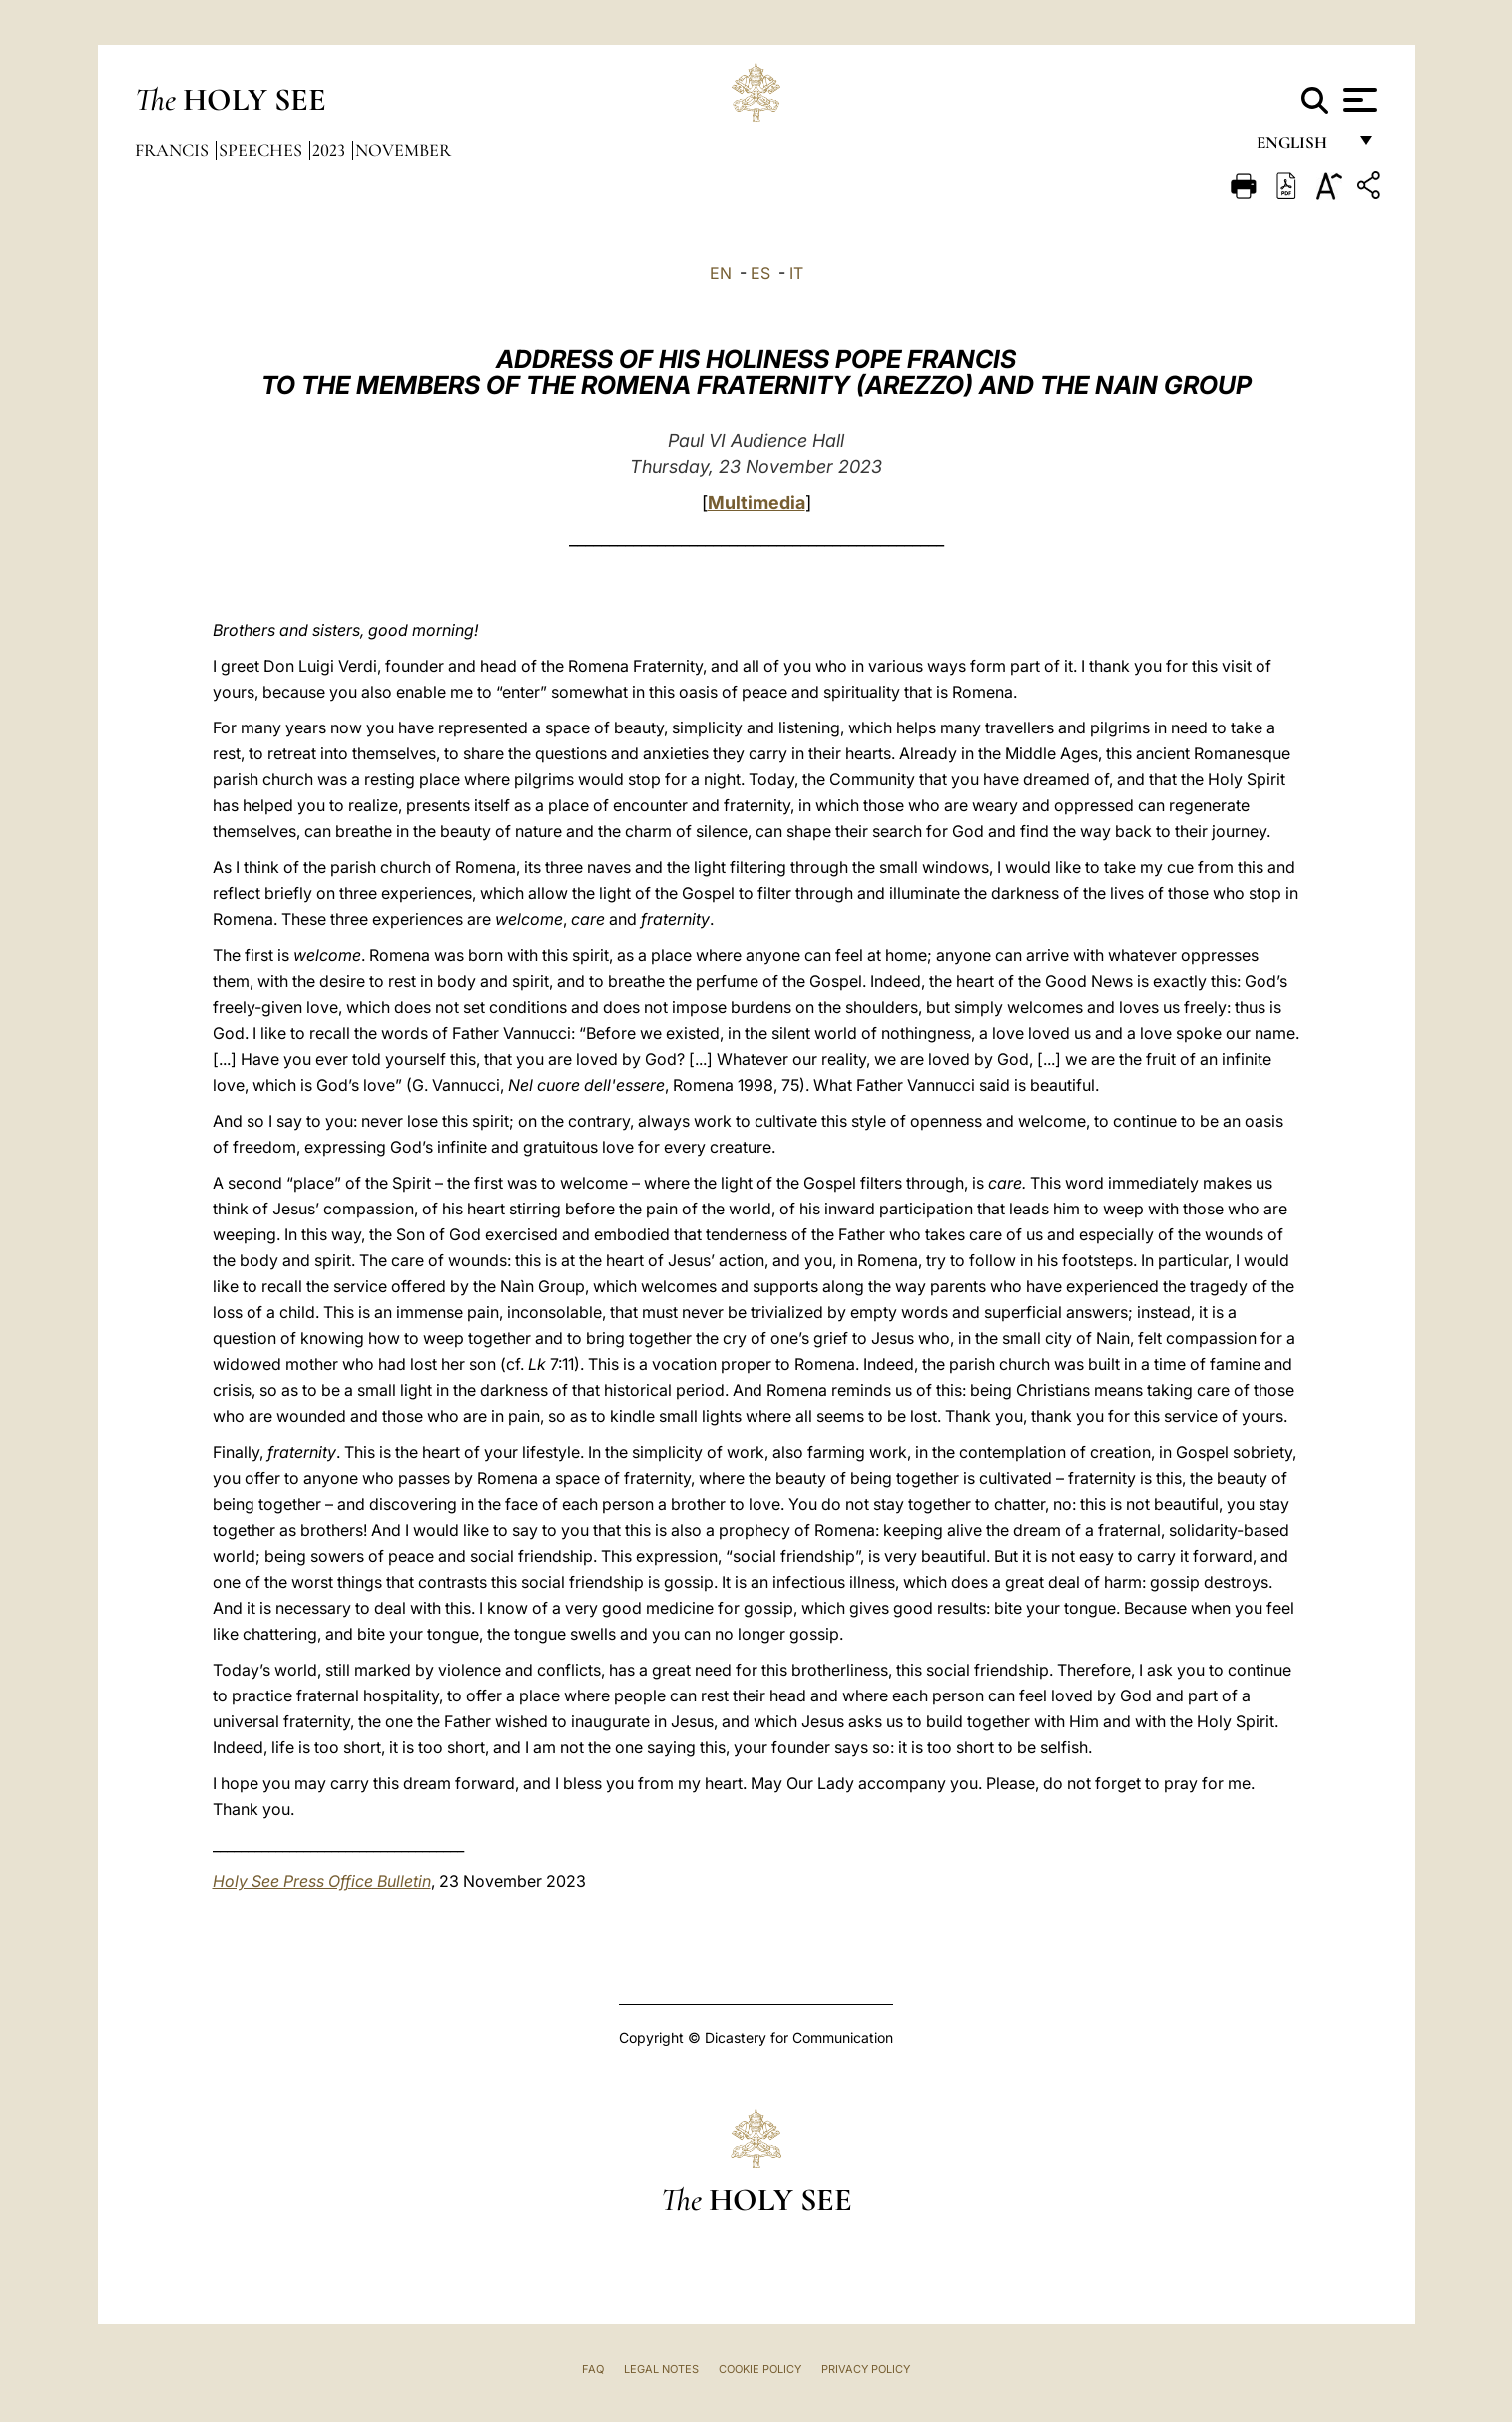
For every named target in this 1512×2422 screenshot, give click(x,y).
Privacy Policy (865, 2369)
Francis (174, 150)
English (1301, 147)
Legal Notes (661, 2369)
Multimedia (756, 502)
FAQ (593, 2369)
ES (760, 273)
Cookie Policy (760, 2369)
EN (721, 273)
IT (796, 273)
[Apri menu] (1357, 100)
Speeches (262, 150)
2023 (330, 150)
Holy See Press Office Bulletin (322, 1881)
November (403, 150)
